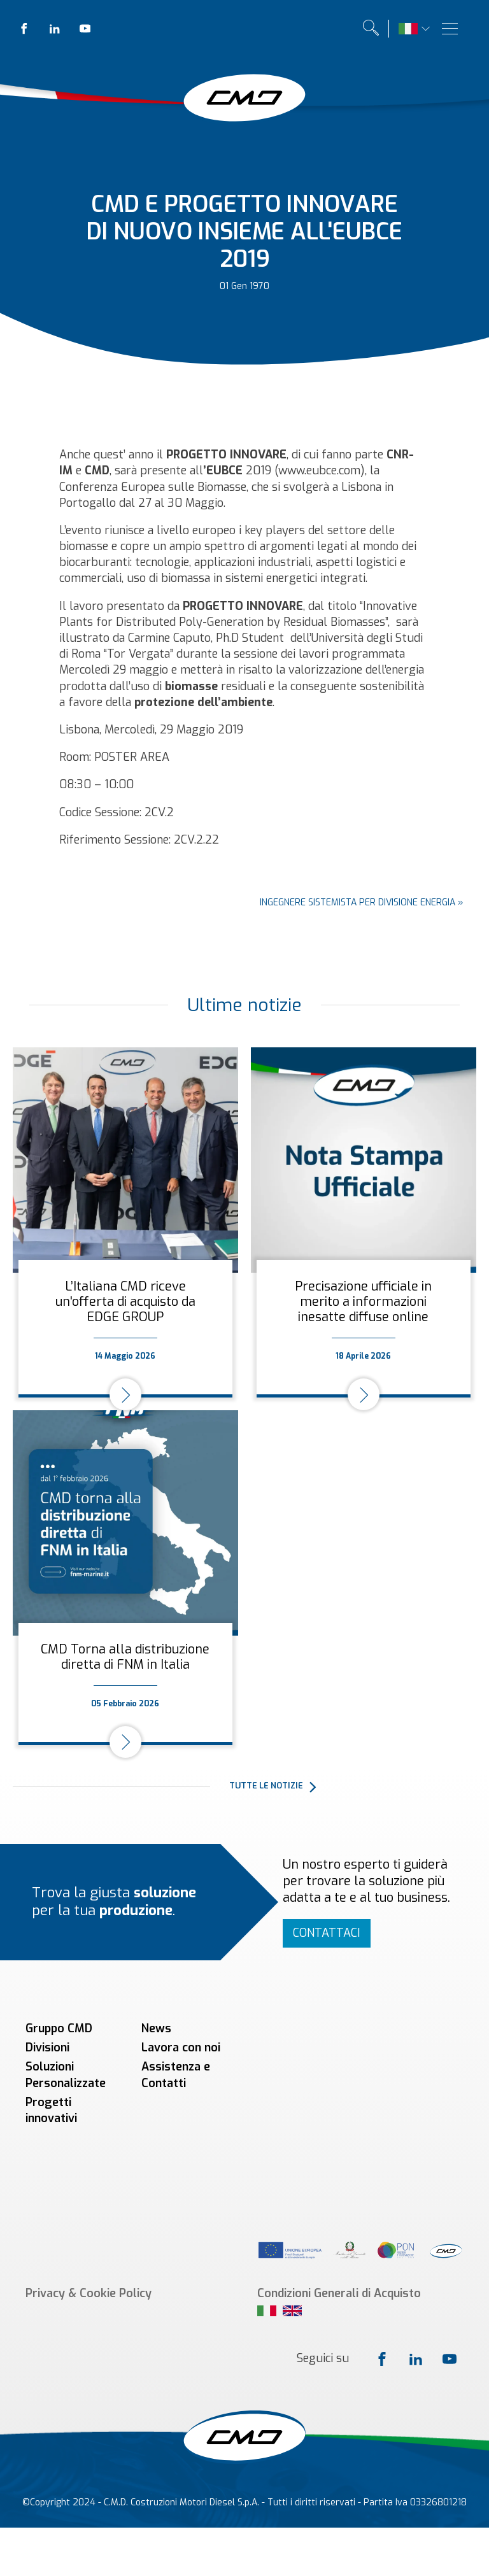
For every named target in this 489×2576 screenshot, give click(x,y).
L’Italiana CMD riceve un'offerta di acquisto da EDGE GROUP (125, 1302)
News (156, 2028)
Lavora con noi (180, 2047)
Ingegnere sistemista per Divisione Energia (357, 902)
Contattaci (326, 1933)
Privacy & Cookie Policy (88, 2162)
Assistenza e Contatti (175, 2074)
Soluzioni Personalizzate (65, 2074)
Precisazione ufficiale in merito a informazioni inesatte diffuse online (363, 1302)
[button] (352, 1786)
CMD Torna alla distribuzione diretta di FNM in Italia (125, 1657)
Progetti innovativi (51, 2110)
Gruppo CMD (58, 2028)
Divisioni (47, 2047)
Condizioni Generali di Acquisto (339, 2162)
